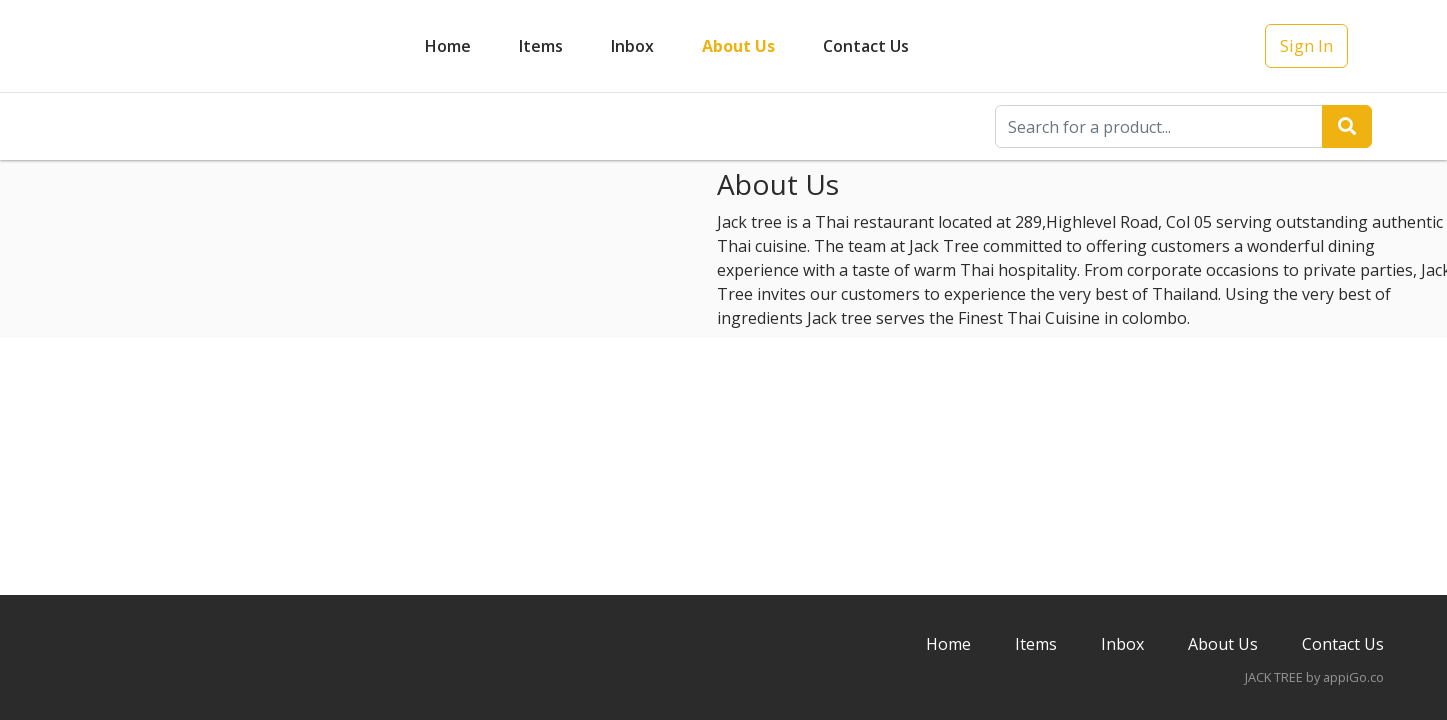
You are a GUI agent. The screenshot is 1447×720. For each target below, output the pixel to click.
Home (448, 46)
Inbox (1122, 644)
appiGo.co (1353, 677)
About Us (738, 46)
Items (541, 46)
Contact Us (866, 46)
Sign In (1306, 45)
